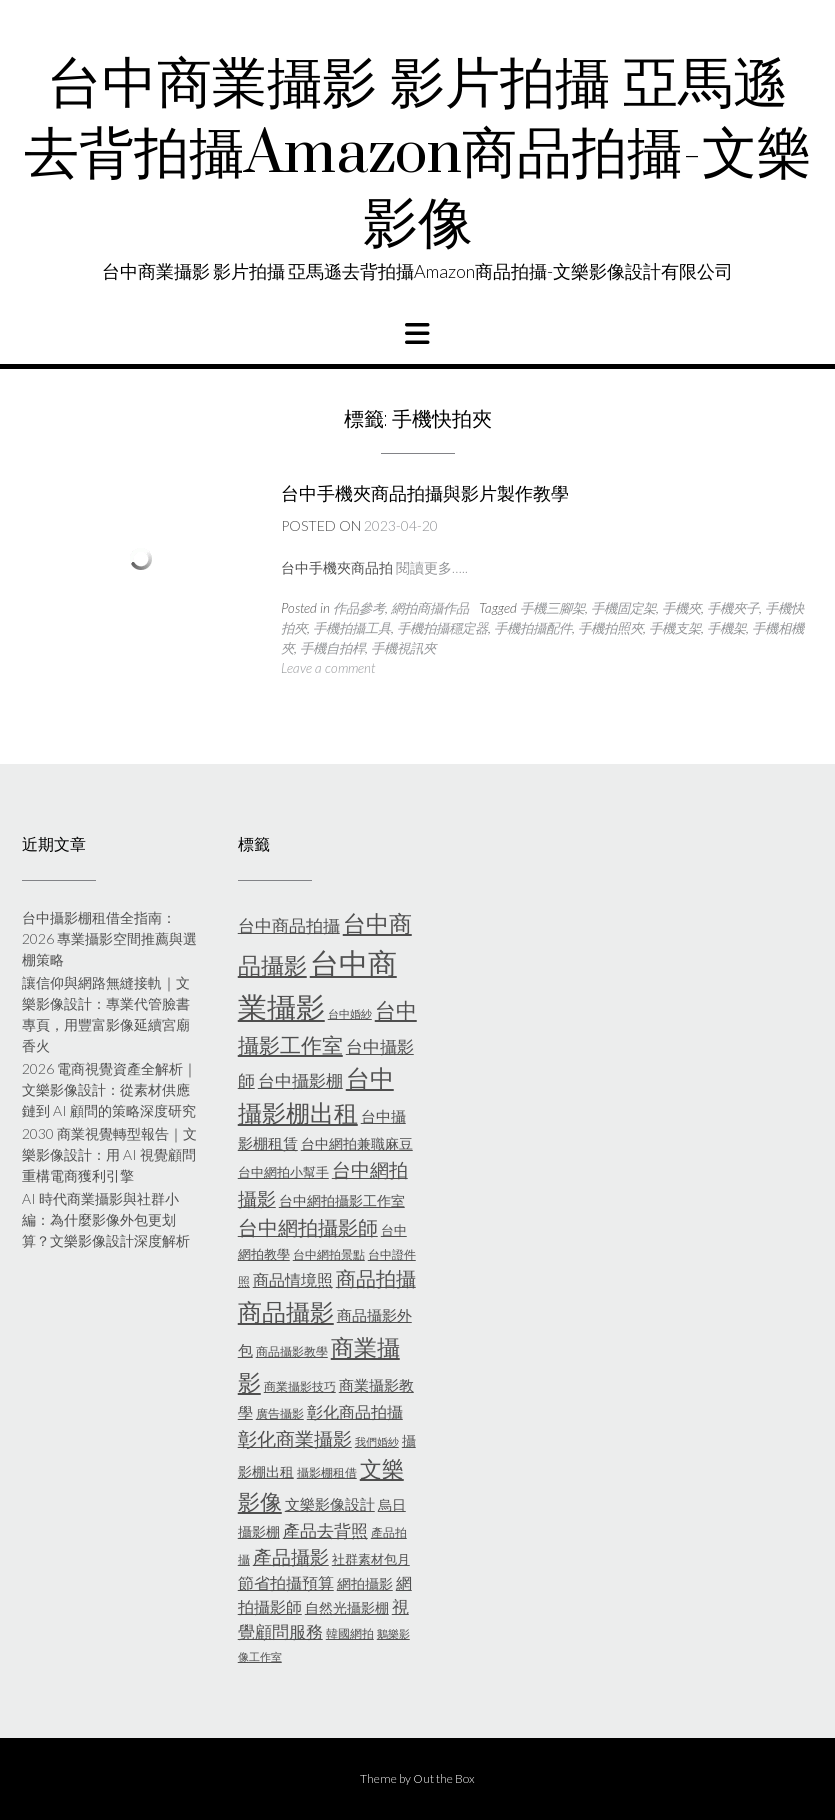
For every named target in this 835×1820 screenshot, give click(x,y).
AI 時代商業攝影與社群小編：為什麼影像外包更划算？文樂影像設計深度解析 (106, 1219)
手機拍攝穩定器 (442, 628)
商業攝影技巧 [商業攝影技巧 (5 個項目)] (300, 1386)
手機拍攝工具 (352, 628)
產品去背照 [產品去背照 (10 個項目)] (325, 1531)
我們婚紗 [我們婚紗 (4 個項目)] (377, 1441)
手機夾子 (733, 608)
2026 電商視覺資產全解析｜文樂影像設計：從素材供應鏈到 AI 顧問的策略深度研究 (109, 1089)
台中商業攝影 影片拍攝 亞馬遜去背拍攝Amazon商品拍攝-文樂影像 (418, 155)
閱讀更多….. (432, 567)
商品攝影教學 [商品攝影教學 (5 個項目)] (292, 1351)
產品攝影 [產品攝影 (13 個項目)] (291, 1557)
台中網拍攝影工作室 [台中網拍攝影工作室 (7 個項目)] (342, 1200)
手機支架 (675, 628)
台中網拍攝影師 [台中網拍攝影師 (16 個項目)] (308, 1227)
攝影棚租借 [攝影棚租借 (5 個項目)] (327, 1472)
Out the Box (444, 1778)
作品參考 (359, 608)
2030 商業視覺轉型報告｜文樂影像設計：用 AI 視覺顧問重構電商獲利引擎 (109, 1154)
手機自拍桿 (332, 648)
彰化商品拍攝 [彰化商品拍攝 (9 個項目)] (355, 1411)
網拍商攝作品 (430, 608)
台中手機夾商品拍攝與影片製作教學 (425, 493)
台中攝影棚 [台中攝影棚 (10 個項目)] (300, 1081)
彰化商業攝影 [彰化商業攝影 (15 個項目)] (295, 1438)
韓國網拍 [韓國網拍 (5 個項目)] (350, 1633)
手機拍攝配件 (533, 628)
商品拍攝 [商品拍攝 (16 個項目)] (376, 1278)
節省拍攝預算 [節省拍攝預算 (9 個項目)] (286, 1582)
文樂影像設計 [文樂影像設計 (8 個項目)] (330, 1504)
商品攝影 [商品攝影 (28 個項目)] (286, 1311)
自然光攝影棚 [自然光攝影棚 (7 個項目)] (347, 1607)
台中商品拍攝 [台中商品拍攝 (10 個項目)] (289, 926)
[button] (417, 334)
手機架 (726, 628)
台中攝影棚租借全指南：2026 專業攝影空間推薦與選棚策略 (109, 938)
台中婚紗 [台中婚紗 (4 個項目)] (350, 1013)
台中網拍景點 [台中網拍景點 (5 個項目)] (329, 1254)
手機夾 (681, 608)
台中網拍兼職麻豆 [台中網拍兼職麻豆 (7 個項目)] (357, 1143)
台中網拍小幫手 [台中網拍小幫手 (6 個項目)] (283, 1172)
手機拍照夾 (610, 628)
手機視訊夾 (403, 648)
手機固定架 (623, 608)
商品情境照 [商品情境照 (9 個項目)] (293, 1279)
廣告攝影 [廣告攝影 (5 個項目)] (280, 1413)
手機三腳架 (552, 608)
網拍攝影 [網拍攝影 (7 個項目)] (365, 1583)
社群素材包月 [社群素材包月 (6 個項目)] (371, 1559)
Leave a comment (328, 668)
